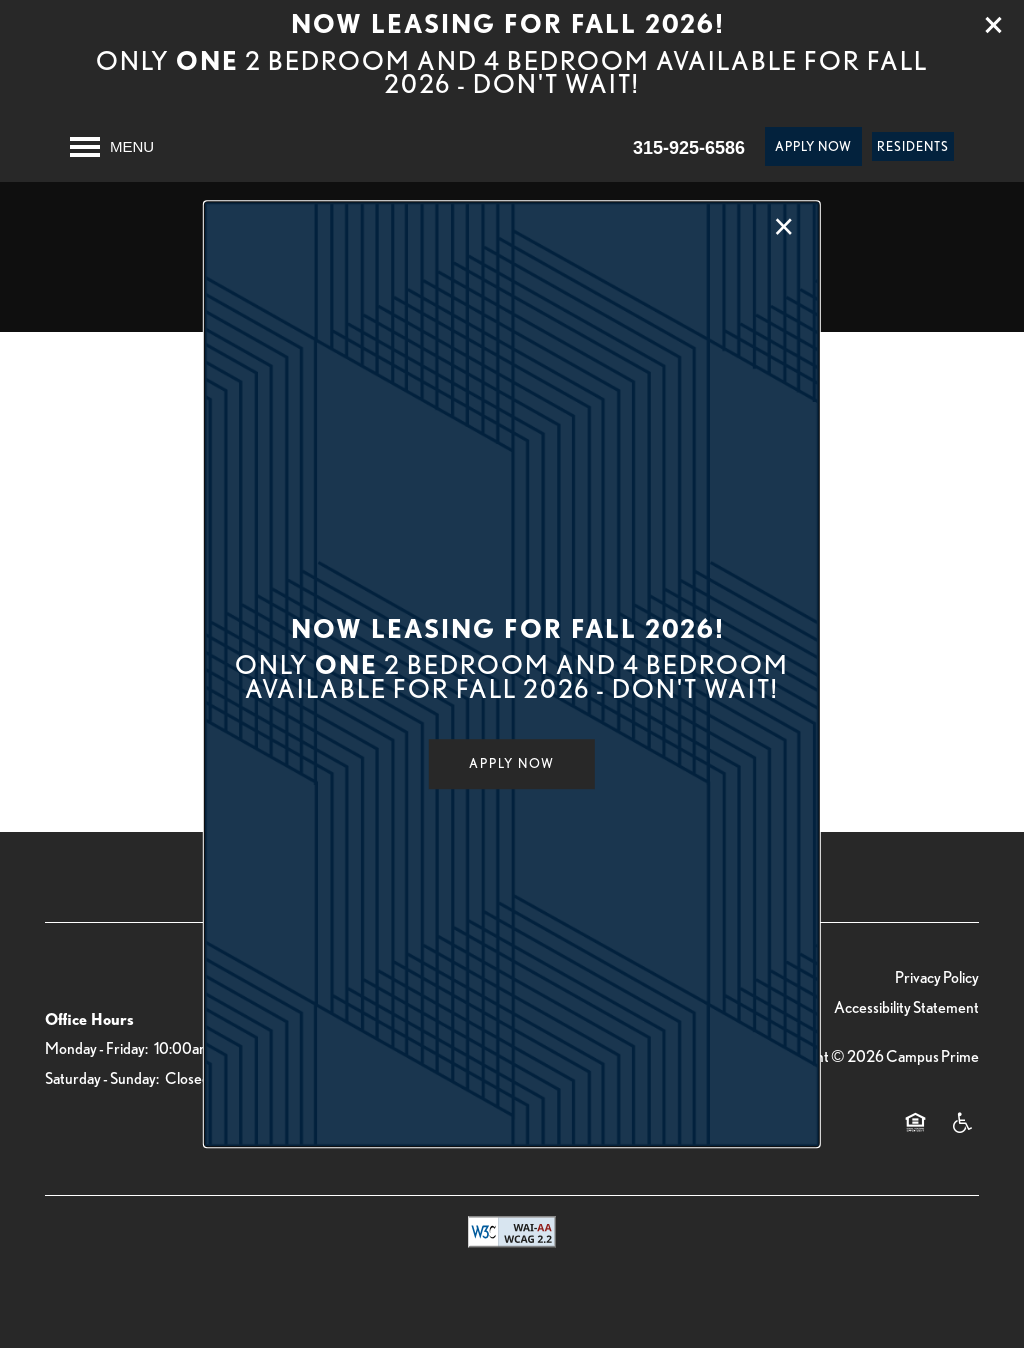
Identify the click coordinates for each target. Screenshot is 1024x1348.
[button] (512, 764)
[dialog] (512, 674)
